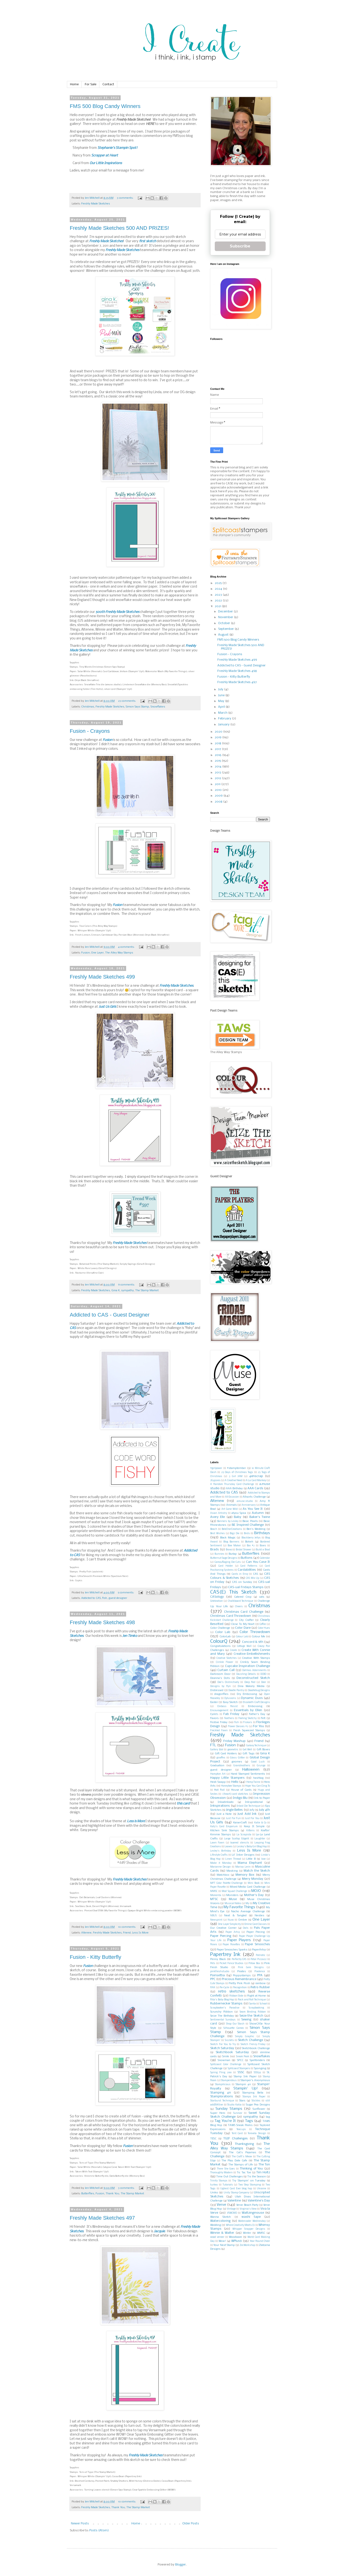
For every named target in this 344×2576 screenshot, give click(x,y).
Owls (245, 1928)
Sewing (246, 2019)
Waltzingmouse (253, 2212)
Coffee (262, 1624)
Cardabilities (247, 1569)
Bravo (229, 1549)
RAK (212, 1987)
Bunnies (219, 1554)
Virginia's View (248, 2209)
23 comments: (127, 701)
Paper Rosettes (231, 1944)
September (226, 629)
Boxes (263, 1545)
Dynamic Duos (252, 1698)
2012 (218, 778)
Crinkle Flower (224, 1662)
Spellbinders (257, 2060)
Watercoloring (220, 2221)
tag (268, 2116)
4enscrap (256, 1476)
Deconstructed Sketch (253, 1678)
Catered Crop (243, 1597)
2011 (218, 784)
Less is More (136, 1821)
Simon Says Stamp (137, 706)
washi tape (251, 2216)
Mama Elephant (250, 1862)
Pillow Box (254, 1963)
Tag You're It (225, 2121)
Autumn (258, 1513)
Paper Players (239, 1940)
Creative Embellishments (252, 1653)
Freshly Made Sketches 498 (102, 1622)
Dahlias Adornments (254, 1670)
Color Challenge (220, 1628)
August (223, 634)
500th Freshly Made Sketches (117, 612)
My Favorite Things (239, 1907)
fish (104, 1598)
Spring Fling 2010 (220, 2072)
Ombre (242, 1919)
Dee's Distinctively (228, 1682)
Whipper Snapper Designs (248, 2229)
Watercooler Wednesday (252, 2221)
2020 (219, 731)
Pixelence (259, 1971)
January (224, 724)
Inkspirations (220, 1805)
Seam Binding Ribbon (253, 2012)
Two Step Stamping (249, 2185)
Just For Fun (233, 1818)
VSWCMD (232, 2213)
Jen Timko (129, 1636)
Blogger (180, 2564)
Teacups (241, 2129)
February (225, 718)
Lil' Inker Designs (243, 1854)
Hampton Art (218, 1774)
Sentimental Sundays (223, 2020)
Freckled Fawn (219, 1730)
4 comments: (126, 947)
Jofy (251, 1810)
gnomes (236, 1761)
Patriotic (260, 1955)
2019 (218, 737)
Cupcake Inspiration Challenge (247, 1666)
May (221, 701)
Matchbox (223, 1875)
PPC (212, 1979)
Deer (263, 1682)
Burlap (233, 1554)
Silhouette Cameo (233, 2028)
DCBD (263, 1674)
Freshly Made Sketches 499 (102, 977)
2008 (219, 801)
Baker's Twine (259, 1517)
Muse (233, 1899)
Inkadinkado (226, 1802)
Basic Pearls (250, 1521)
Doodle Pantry (236, 1690)
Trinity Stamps (218, 2181)
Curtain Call (225, 1670)
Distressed (216, 1690)
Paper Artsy (233, 1932)
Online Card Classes (255, 1924)
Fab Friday (231, 1714)
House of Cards (241, 1790)
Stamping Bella (252, 2092)
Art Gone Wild (229, 1509)
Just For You (252, 1818)
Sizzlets (229, 2040)
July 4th (264, 1809)
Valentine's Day (259, 2200)
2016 (218, 755)
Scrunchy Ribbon (221, 2011)
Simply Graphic (244, 2036)
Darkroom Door (220, 1674)
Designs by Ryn (220, 1686)
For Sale (90, 84)
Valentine (234, 2200)
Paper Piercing (220, 1936)
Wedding (215, 2225)
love (263, 1859)
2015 (218, 760)
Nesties (259, 1915)
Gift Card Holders (226, 1753)
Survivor (237, 2113)
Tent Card (237, 2133)
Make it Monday (220, 1863)
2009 (219, 795)
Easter (214, 1702)
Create (233, 1650)
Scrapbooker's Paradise (224, 2008)
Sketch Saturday (222, 2048)
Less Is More (140, 1932)
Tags (249, 2121)
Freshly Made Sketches (95, 203)
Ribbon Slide (236, 1996)
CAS (255, 1574)
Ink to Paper (262, 1798)
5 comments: (126, 1592)
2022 (219, 600)
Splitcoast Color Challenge (225, 2064)
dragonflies (221, 1694)
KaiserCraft (240, 1822)
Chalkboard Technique (240, 1601)
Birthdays (262, 1533)
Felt (263, 1718)
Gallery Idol (216, 1749)
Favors (214, 1718)
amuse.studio (245, 1501)
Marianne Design (220, 1867)
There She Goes (226, 2169)
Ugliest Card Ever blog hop (236, 2188)
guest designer (117, 1598)
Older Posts (190, 2523)
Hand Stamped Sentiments (248, 1774)
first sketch (147, 241)
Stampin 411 (243, 2084)
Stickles (256, 2100)
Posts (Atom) (99, 2530)
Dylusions (230, 1698)
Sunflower (259, 2109)
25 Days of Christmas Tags (237, 1472)
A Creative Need (233, 1480)
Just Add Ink (247, 1814)
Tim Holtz (263, 2172)
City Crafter (246, 1620)
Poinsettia (217, 1975)
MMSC (213, 1891)
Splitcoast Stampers (239, 2068)
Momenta (215, 1895)
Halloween (250, 1770)
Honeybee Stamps (231, 1786)
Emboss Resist (227, 1706)
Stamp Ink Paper (245, 2076)
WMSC (261, 2233)
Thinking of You (251, 2168)
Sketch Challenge (250, 2040)
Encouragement (219, 1710)
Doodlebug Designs (259, 1690)
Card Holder (225, 1566)
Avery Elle (217, 1517)
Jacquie (159, 2231)
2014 (218, 766)
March (223, 712)
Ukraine (261, 2188)
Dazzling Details (246, 1674)
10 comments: (127, 1927)
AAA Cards (255, 1488)
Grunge (261, 1765)
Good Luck (258, 1762)
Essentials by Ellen (248, 1710)
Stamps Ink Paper (253, 2096)
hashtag (258, 1778)
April (222, 706)
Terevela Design (257, 2133)
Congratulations (220, 1646)
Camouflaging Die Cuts (228, 1562)
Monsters (232, 1895)
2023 (219, 594)
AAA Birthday (234, 1488)
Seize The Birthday (222, 2015)
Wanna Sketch (220, 2217)
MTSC (214, 1899)
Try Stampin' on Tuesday (248, 2180)
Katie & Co (260, 1822)
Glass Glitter (237, 1758)
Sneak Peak (242, 2056)
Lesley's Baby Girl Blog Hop (252, 1846)
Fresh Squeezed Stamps (249, 1730)
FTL (213, 1745)
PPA (260, 1975)
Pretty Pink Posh (239, 1983)
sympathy (127, 1290)
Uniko (214, 2192)
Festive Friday (218, 1722)
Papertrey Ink (225, 1954)
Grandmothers (241, 1765)
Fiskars (247, 1722)
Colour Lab (242, 1636)
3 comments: (125, 198)
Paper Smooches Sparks (232, 1949)
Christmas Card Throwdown (230, 1615)
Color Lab (222, 1632)
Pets (212, 1963)
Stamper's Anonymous (255, 2080)
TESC (213, 2138)
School (263, 2004)
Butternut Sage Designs (223, 1558)
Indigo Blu (240, 1797)
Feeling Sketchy (247, 1718)
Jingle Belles (234, 1809)
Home (74, 84)
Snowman (224, 2060)
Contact (108, 84)
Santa (252, 2004)
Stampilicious (223, 2084)
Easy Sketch (230, 1702)
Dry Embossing (247, 1694)
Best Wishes (217, 1533)
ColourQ (218, 1641)
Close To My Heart (242, 1624)
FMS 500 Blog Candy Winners (105, 106)
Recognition (240, 1987)
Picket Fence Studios (231, 1963)
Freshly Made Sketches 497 (102, 2218)
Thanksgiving (244, 2144)
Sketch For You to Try (223, 2044)
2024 (219, 588)
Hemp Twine (253, 1782)
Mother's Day (254, 1895)
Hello (234, 1781)
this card (183, 1803)
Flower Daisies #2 (238, 1726)
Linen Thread (233, 1859)
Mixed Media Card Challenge (248, 1886)
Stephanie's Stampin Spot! (117, 148)
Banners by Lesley (227, 1521)
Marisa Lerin (243, 1867)
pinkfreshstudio (219, 1971)
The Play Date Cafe (234, 2160)
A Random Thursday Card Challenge (232, 1484)
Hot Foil (219, 1790)
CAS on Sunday (242, 1582)
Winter (247, 2233)
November (226, 617)
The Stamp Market (147, 1290)
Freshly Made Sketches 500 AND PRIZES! (119, 228)
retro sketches (231, 1991)
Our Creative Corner (223, 1928)
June (221, 695)
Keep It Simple (254, 1826)
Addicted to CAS (91, 1598)
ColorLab (225, 1636)
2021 (218, 606)
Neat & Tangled (235, 1915)
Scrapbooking (256, 2008)
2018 (218, 743)
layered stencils (239, 1843)
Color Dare (242, 1627)
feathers (229, 1718)
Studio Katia (234, 2105)
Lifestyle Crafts (219, 1855)
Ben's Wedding (256, 1529)
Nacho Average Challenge (248, 1911)
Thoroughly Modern (221, 2172)
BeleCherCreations (232, 1529)
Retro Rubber (260, 1987)
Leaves (228, 1846)
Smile (225, 2056)
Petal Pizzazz (259, 1959)
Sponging (260, 2068)
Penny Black (218, 1959)
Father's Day (257, 1714)
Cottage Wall (244, 1646)
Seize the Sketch (251, 2015)
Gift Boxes (263, 1749)
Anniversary (249, 1505)
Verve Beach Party (247, 2205)
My (247, 1903)
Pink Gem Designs (251, 1967)
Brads (214, 1549)
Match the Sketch (257, 1870)
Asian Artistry (218, 1513)
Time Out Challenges (229, 2176)
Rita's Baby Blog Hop (222, 1999)
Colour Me (258, 1636)
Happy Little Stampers (227, 1777)
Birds (247, 1533)
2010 (218, 790)
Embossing (255, 1706)
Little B (250, 1859)
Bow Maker (234, 1545)
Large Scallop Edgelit (236, 1838)
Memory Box (245, 1874)
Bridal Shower (243, 1549)
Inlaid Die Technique (248, 1806)
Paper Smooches (257, 1944)
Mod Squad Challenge (234, 1891)
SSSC (240, 2072)
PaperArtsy (259, 1949)
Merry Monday (252, 1878)
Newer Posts (80, 2523)
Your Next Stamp (224, 2245)
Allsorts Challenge (254, 1496)
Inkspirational (254, 1802)
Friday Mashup (234, 1741)
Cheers (239, 1606)
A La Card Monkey (256, 1480)
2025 (218, 583)
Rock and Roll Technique (252, 1999)
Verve (221, 2205)
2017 (218, 749)
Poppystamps (242, 1975)
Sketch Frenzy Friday (253, 2044)
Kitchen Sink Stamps (224, 1830)
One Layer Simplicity (229, 1924)
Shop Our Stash (235, 2024)
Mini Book (254, 1883)
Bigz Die (234, 1533)
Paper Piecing (256, 1932)
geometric (232, 1749)
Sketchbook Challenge (256, 2048)
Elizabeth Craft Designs (256, 1702)
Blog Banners (231, 1542)
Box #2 (251, 1545)
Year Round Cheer (260, 2241)
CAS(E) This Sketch (233, 1592)
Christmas (87, 706)
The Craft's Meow (242, 2156)
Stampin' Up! (245, 2088)
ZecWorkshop (247, 2245)
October (224, 623)
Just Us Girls (107, 1007)
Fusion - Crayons (90, 731)
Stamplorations (221, 2096)
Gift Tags (248, 1753)
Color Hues (264, 1628)
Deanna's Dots (220, 1678)
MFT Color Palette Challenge (226, 1883)
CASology (217, 1596)
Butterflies (87, 2193)
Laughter (259, 1838)
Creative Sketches (226, 1658)
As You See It (253, 1508)
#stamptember (236, 1468)
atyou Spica (238, 1513)
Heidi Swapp (218, 1782)
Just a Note (224, 1814)
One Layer (97, 952)
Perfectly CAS (239, 1959)
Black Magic (228, 1537)
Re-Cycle (224, 1987)
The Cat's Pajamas (242, 2152)
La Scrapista (243, 1834)
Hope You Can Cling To (257, 1786)
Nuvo (231, 1920)
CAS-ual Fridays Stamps (245, 1587)
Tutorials (228, 2185)
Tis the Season (256, 2176)
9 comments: (126, 1284)
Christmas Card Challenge (243, 1611)
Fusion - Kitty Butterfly (95, 1957)
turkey (214, 2185)
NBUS (213, 1915)
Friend (127, 1932)
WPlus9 (236, 2241)
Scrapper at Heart (104, 155)
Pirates (241, 1971)
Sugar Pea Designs (258, 2104)
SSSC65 (257, 2072)
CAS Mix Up (252, 1578)
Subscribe (240, 246)
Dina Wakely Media (251, 1686)
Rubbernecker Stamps (226, 2003)
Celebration (216, 1601)
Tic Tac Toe (244, 2172)
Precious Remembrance (239, 1979)
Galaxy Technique (256, 1745)
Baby (237, 1517)
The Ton (264, 2164)
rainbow (260, 1983)
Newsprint (216, 1920)
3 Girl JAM (236, 1476)
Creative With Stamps (256, 1658)
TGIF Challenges (235, 2138)
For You (258, 1726)
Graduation (217, 1765)
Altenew (86, 1932)
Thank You (112, 2193)
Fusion (107, 740)
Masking (232, 1870)
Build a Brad (263, 1549)
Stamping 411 (220, 2092)
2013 (218, 772)
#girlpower (216, 1468)
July (221, 689)
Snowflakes (157, 706)
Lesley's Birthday (220, 1851)
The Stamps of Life (240, 2164)
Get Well (247, 1749)
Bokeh (249, 1541)
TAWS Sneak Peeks (240, 2125)
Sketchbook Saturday (232, 2052)
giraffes (220, 1758)
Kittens (250, 1830)
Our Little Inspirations (106, 163)
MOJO (256, 1891)
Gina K (115, 1290)
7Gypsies (215, 1480)
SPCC (240, 2060)
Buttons (247, 1557)
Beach (213, 1529)
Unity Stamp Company (236, 2192)
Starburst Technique (222, 2100)
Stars (242, 2100)
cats (261, 1597)
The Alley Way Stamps (119, 952)
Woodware (235, 2237)
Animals (231, 1505)
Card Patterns (248, 1566)
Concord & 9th (252, 1642)
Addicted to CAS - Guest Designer (110, 1315)
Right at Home (256, 1995)
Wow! (222, 2241)
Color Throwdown (255, 1632)
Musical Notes (233, 1903)
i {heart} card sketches (235, 1794)
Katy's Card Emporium (224, 1826)
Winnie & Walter (222, 2232)
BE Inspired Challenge (248, 1524)
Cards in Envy (240, 1574)
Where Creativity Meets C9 (240, 2225)
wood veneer (217, 2237)
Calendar (265, 1558)
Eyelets (214, 1714)
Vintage (231, 2209)
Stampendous (229, 2080)
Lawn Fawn (217, 1843)
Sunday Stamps (228, 2109)
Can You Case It (258, 1562)
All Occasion (232, 1497)
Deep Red (249, 1682)
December (226, 611)
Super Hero (217, 2113)
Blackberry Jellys (251, 1538)
